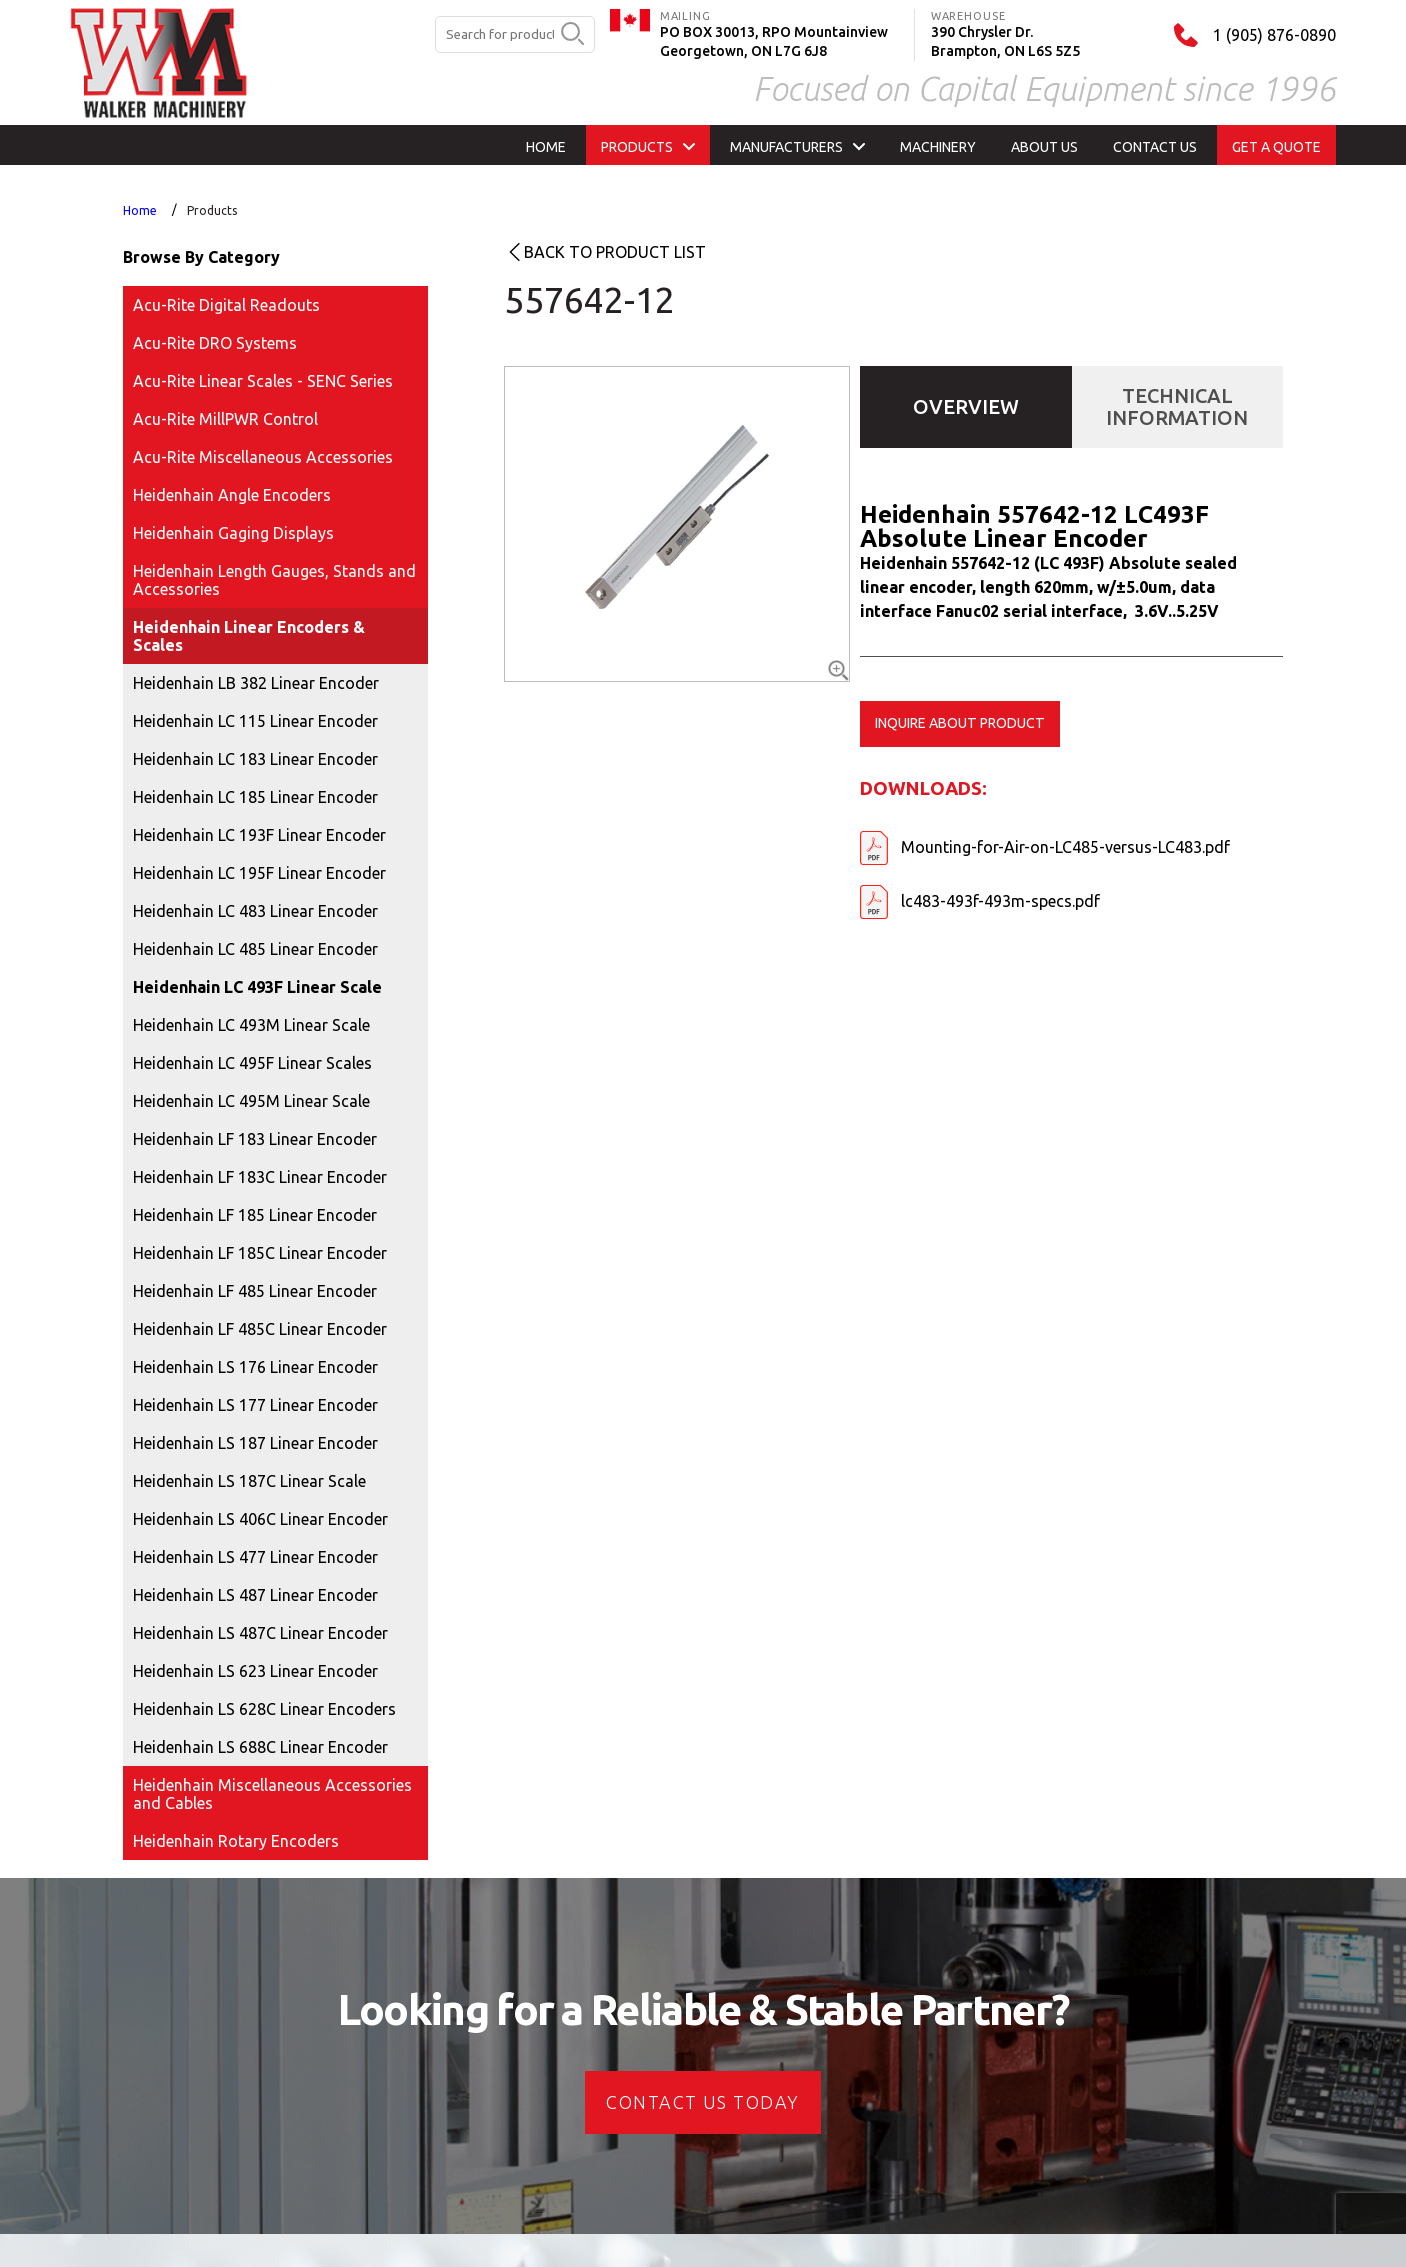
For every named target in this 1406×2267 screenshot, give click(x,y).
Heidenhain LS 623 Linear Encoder (255, 1671)
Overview (966, 406)
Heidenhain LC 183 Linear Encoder (255, 759)
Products (212, 210)
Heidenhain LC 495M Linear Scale (251, 1101)
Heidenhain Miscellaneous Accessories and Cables (272, 1794)
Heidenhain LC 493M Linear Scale (251, 1025)
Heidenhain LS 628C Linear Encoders (264, 1709)
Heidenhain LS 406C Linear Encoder (260, 1519)
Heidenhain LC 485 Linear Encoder (255, 949)
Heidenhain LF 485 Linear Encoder (255, 1291)
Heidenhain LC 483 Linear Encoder (255, 911)
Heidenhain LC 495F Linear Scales (252, 1063)
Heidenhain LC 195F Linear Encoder (259, 873)
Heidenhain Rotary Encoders (236, 1841)
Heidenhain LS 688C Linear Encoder (260, 1747)
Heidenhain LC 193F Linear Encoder (259, 835)
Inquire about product (960, 723)
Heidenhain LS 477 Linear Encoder (255, 1557)
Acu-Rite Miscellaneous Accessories (263, 457)
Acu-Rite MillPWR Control (225, 419)
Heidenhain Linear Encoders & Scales (249, 636)
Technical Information (1177, 406)
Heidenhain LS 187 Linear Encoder (255, 1443)
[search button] (572, 35)
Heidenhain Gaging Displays (233, 533)
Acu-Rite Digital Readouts (226, 305)
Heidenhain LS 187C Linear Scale (249, 1481)
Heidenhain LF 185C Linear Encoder (260, 1253)
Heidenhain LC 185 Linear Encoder (255, 797)
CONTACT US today (702, 2102)
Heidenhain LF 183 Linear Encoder (255, 1139)
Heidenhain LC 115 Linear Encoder (255, 721)
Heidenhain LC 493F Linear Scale (257, 987)
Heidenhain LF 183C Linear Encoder (260, 1177)
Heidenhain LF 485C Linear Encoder (260, 1329)
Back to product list (615, 252)
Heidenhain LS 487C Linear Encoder (260, 1633)
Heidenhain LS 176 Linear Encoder (255, 1367)
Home (140, 210)
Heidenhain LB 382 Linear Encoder (256, 683)
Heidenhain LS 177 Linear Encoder (255, 1405)
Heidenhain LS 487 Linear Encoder (255, 1595)
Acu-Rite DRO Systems (215, 343)
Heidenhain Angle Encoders (232, 495)
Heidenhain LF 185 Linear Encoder (255, 1215)
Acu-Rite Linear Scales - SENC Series (263, 381)
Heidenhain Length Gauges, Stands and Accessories (274, 580)
